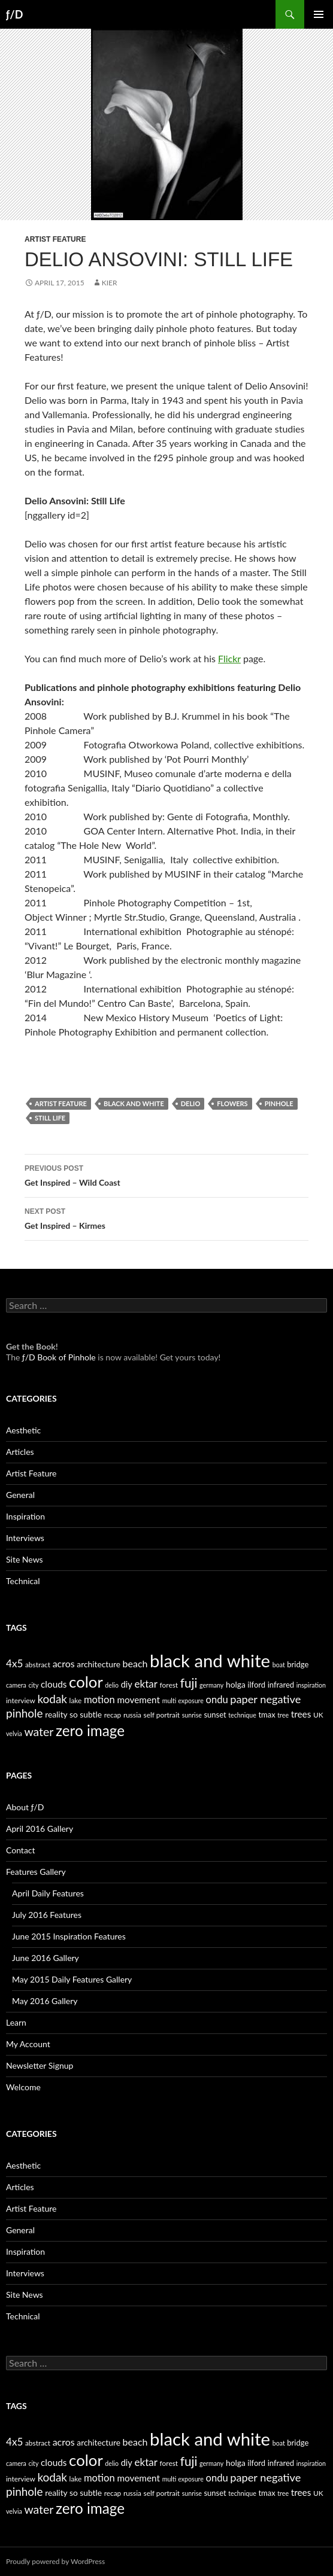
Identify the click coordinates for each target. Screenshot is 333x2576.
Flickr (229, 658)
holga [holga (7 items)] (236, 1684)
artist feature (61, 1103)
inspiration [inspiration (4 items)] (311, 1685)
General (20, 1495)
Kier (109, 282)
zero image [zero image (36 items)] (90, 1730)
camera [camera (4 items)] (16, 1685)
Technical (23, 1581)
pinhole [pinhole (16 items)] (24, 1713)
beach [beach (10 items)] (135, 1663)
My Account (28, 2044)
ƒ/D (14, 14)
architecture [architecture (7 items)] (98, 1664)
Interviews (25, 1538)
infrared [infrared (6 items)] (281, 1684)
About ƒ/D (25, 1807)
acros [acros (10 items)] (64, 1663)
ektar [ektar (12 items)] (146, 1683)
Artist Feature (55, 239)
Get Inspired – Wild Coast (166, 1174)
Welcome (23, 2087)
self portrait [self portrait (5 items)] (162, 1714)
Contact (20, 1850)
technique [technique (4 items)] (242, 1715)
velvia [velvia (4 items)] (14, 1733)
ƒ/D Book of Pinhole (59, 1357)
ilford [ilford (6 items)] (256, 1684)
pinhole (279, 1103)
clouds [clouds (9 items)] (53, 1684)
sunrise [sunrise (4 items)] (192, 1715)
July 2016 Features (46, 1915)
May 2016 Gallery (45, 2001)
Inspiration (25, 1516)
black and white (134, 1103)
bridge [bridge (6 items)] (297, 1664)
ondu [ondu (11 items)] (216, 1700)
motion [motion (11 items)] (99, 1700)
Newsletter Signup (39, 2065)
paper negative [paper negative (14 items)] (265, 1699)
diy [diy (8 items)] (126, 1684)
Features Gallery (36, 1871)
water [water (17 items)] (38, 1731)
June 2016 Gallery (45, 1958)
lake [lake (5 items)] (75, 1700)
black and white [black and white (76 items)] (210, 1660)
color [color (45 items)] (86, 1682)
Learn (16, 2022)
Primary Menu (318, 14)
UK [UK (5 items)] (318, 1714)
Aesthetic (23, 1430)
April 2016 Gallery (39, 1828)
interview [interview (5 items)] (20, 1700)
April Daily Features (48, 1893)
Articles (20, 1452)
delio (191, 1103)
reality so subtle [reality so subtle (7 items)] (73, 1714)
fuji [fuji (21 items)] (189, 1683)
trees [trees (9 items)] (301, 1714)
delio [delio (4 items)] (112, 1685)
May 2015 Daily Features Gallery (72, 1979)
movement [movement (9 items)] (138, 1699)
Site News (24, 1559)
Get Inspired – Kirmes (166, 1217)
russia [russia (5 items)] (132, 1714)
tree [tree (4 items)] (283, 1715)
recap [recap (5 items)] (113, 1714)
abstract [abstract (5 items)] (37, 1664)
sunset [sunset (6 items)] (215, 1714)
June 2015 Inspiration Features (69, 1936)
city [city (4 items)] (33, 1685)
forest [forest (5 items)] (169, 1684)
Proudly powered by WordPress (55, 2561)
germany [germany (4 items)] (211, 1685)
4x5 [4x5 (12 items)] (14, 1663)
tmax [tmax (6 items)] (266, 1714)
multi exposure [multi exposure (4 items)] (183, 1700)
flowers (232, 1103)
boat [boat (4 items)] (279, 1664)
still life (50, 1118)
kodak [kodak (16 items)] (52, 1699)
